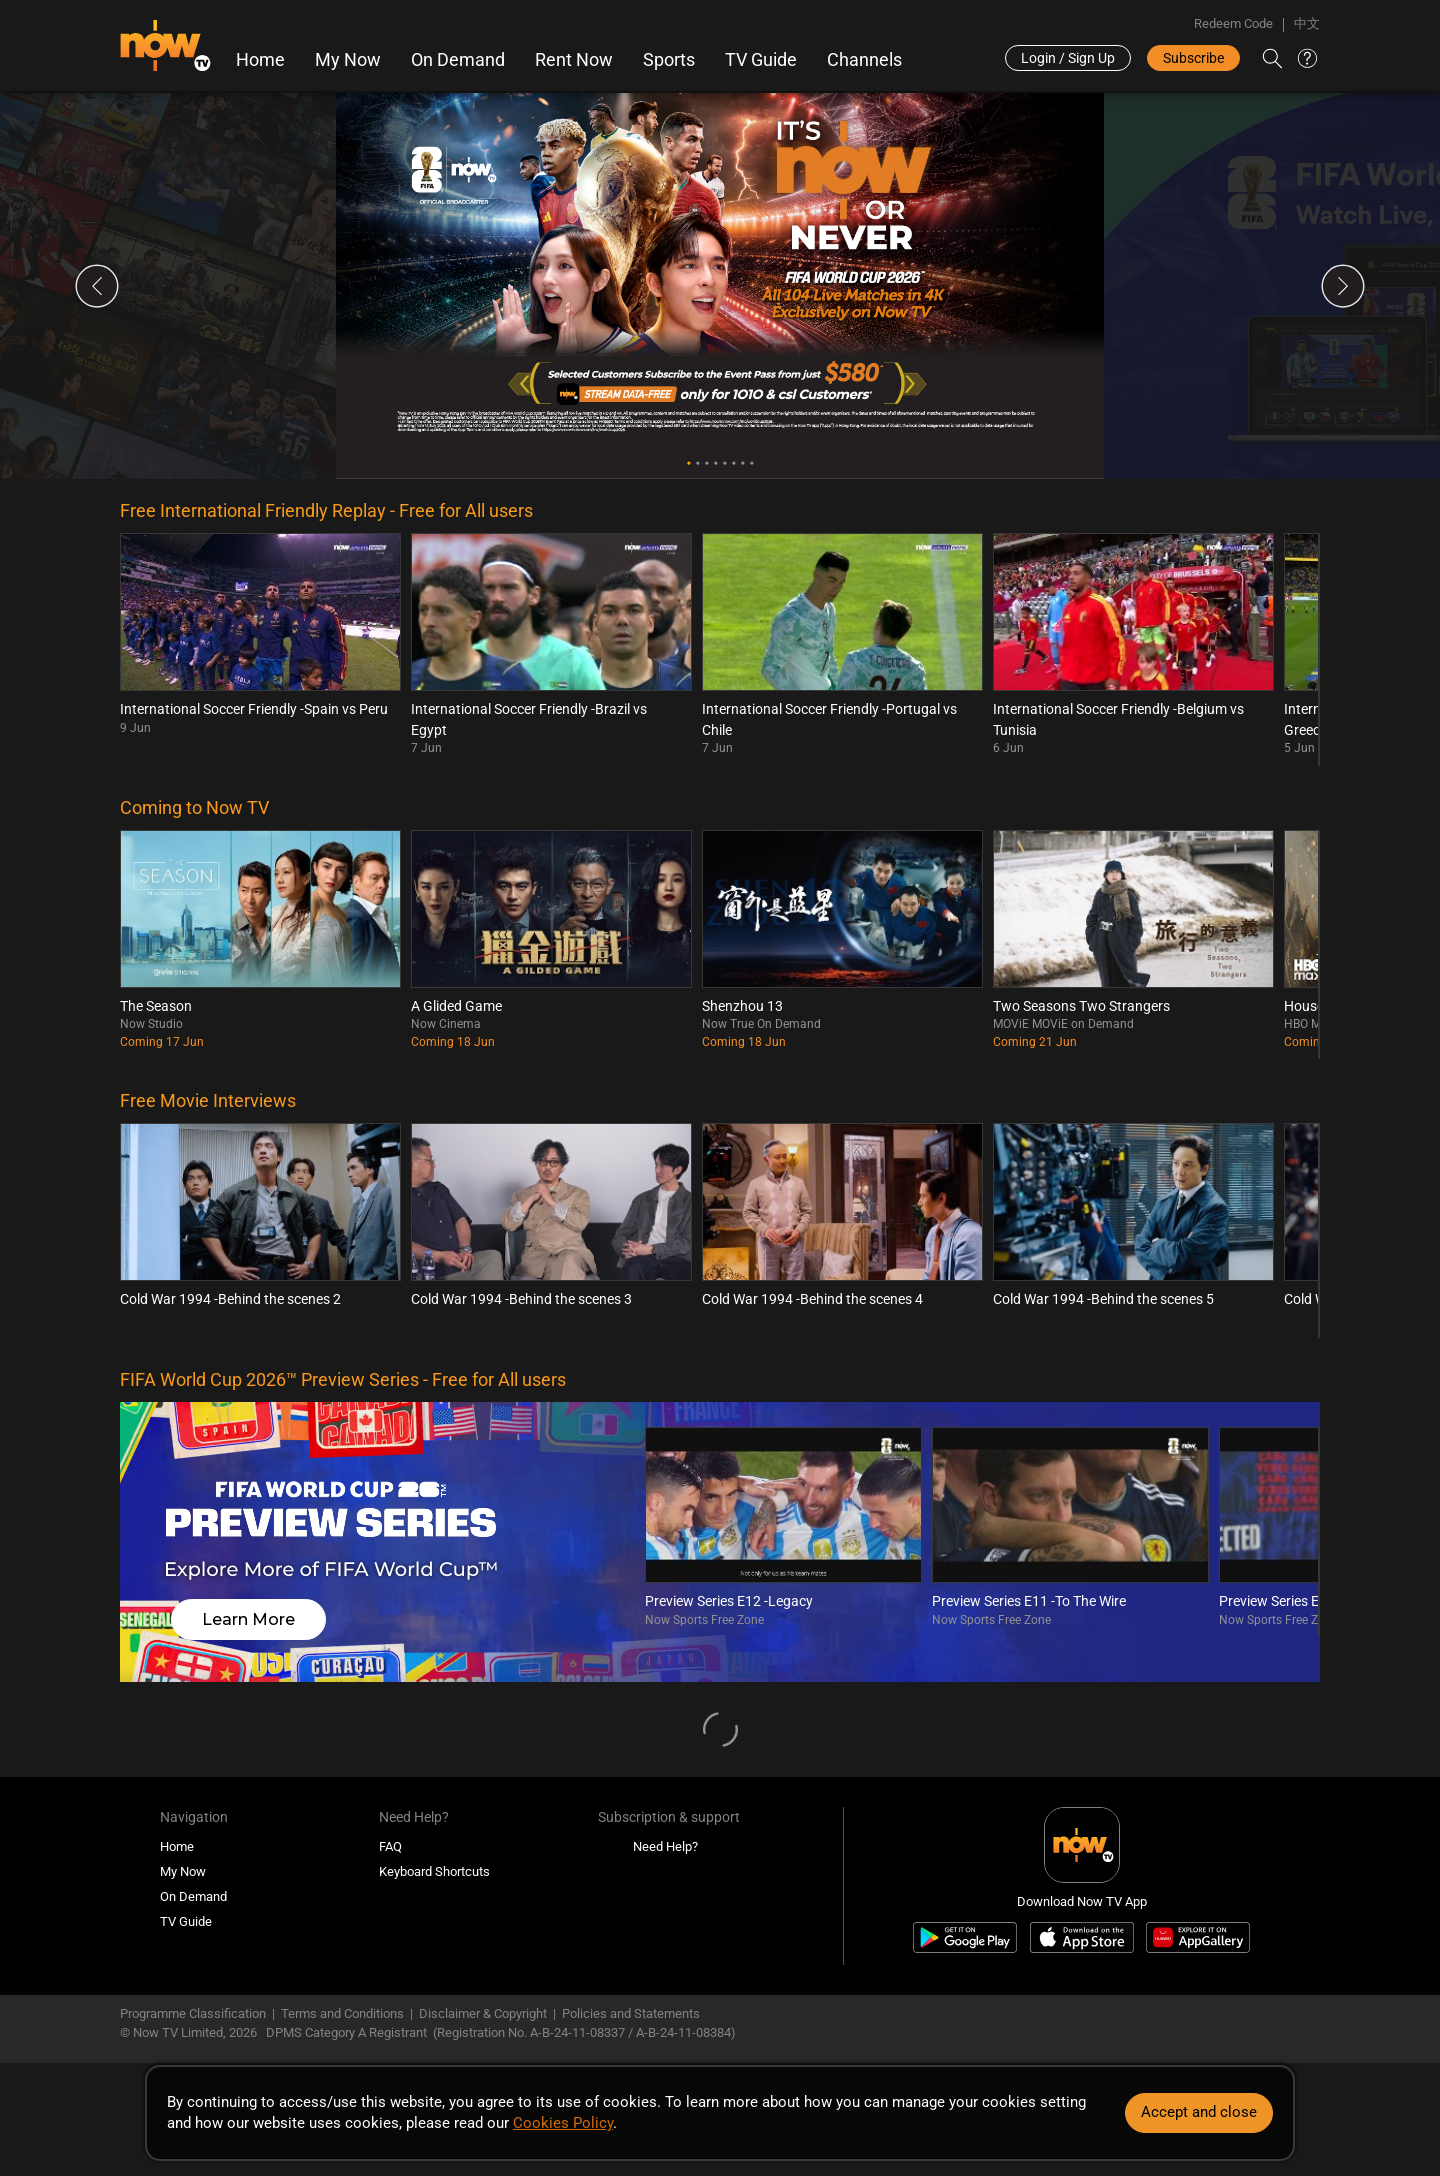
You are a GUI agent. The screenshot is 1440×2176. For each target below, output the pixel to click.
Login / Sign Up (1068, 58)
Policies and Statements (631, 2013)
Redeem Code (1233, 23)
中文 (1307, 23)
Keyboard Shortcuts (434, 1871)
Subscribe (1193, 58)
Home (260, 60)
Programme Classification (193, 2013)
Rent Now (574, 60)
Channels (864, 60)
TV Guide (761, 60)
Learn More (248, 1619)
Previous (97, 286)
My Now (348, 60)
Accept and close (1199, 2112)
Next (1343, 286)
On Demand (458, 60)
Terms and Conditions (342, 2013)
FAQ (390, 1846)
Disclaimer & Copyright (483, 2013)
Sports (669, 60)
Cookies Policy (563, 2123)
